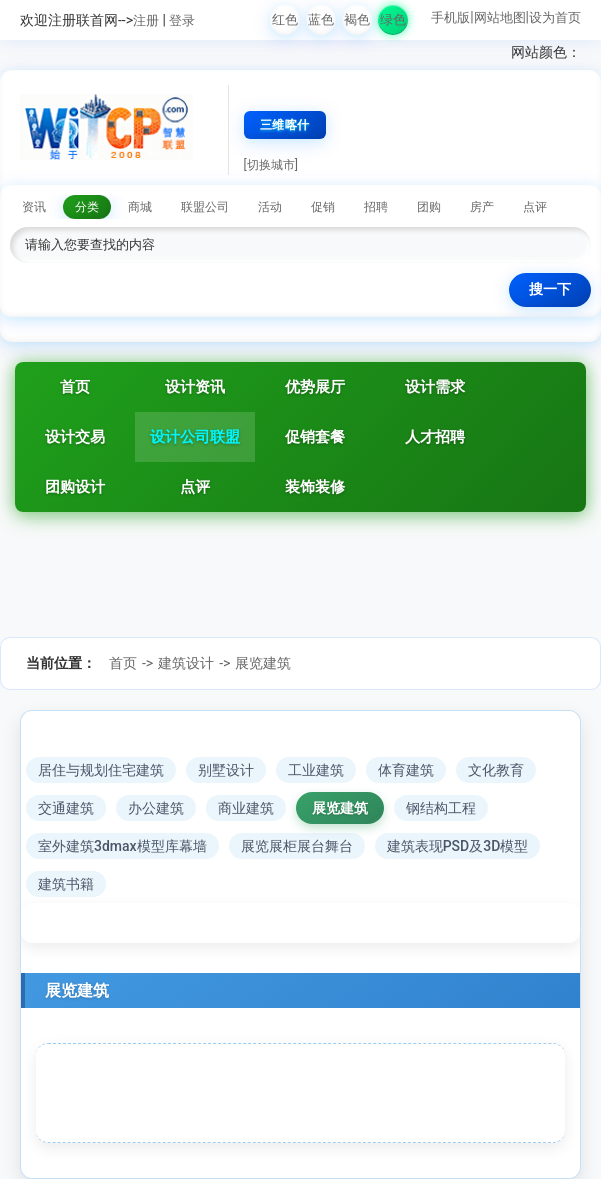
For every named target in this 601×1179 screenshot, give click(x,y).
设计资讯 (195, 387)
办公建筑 (156, 808)
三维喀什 (285, 125)
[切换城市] (271, 165)
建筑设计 (186, 663)
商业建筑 (246, 808)
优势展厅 (315, 387)
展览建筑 (263, 663)
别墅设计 (226, 770)
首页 (75, 387)
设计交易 (75, 437)
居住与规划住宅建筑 (101, 770)
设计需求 (435, 387)
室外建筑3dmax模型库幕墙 (122, 846)
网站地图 (500, 17)
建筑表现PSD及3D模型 (458, 846)
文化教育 (496, 770)
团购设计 (75, 487)
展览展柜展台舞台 (297, 846)
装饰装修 (315, 487)
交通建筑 (66, 808)
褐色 (357, 19)
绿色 (393, 19)
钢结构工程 (441, 808)
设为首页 (555, 17)
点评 (195, 487)
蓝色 (321, 19)
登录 (182, 20)
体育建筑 (406, 770)
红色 (285, 19)
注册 (146, 20)
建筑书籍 (66, 884)
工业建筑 (316, 770)
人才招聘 (435, 437)
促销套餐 (315, 437)
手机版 (450, 17)
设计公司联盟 (195, 437)
